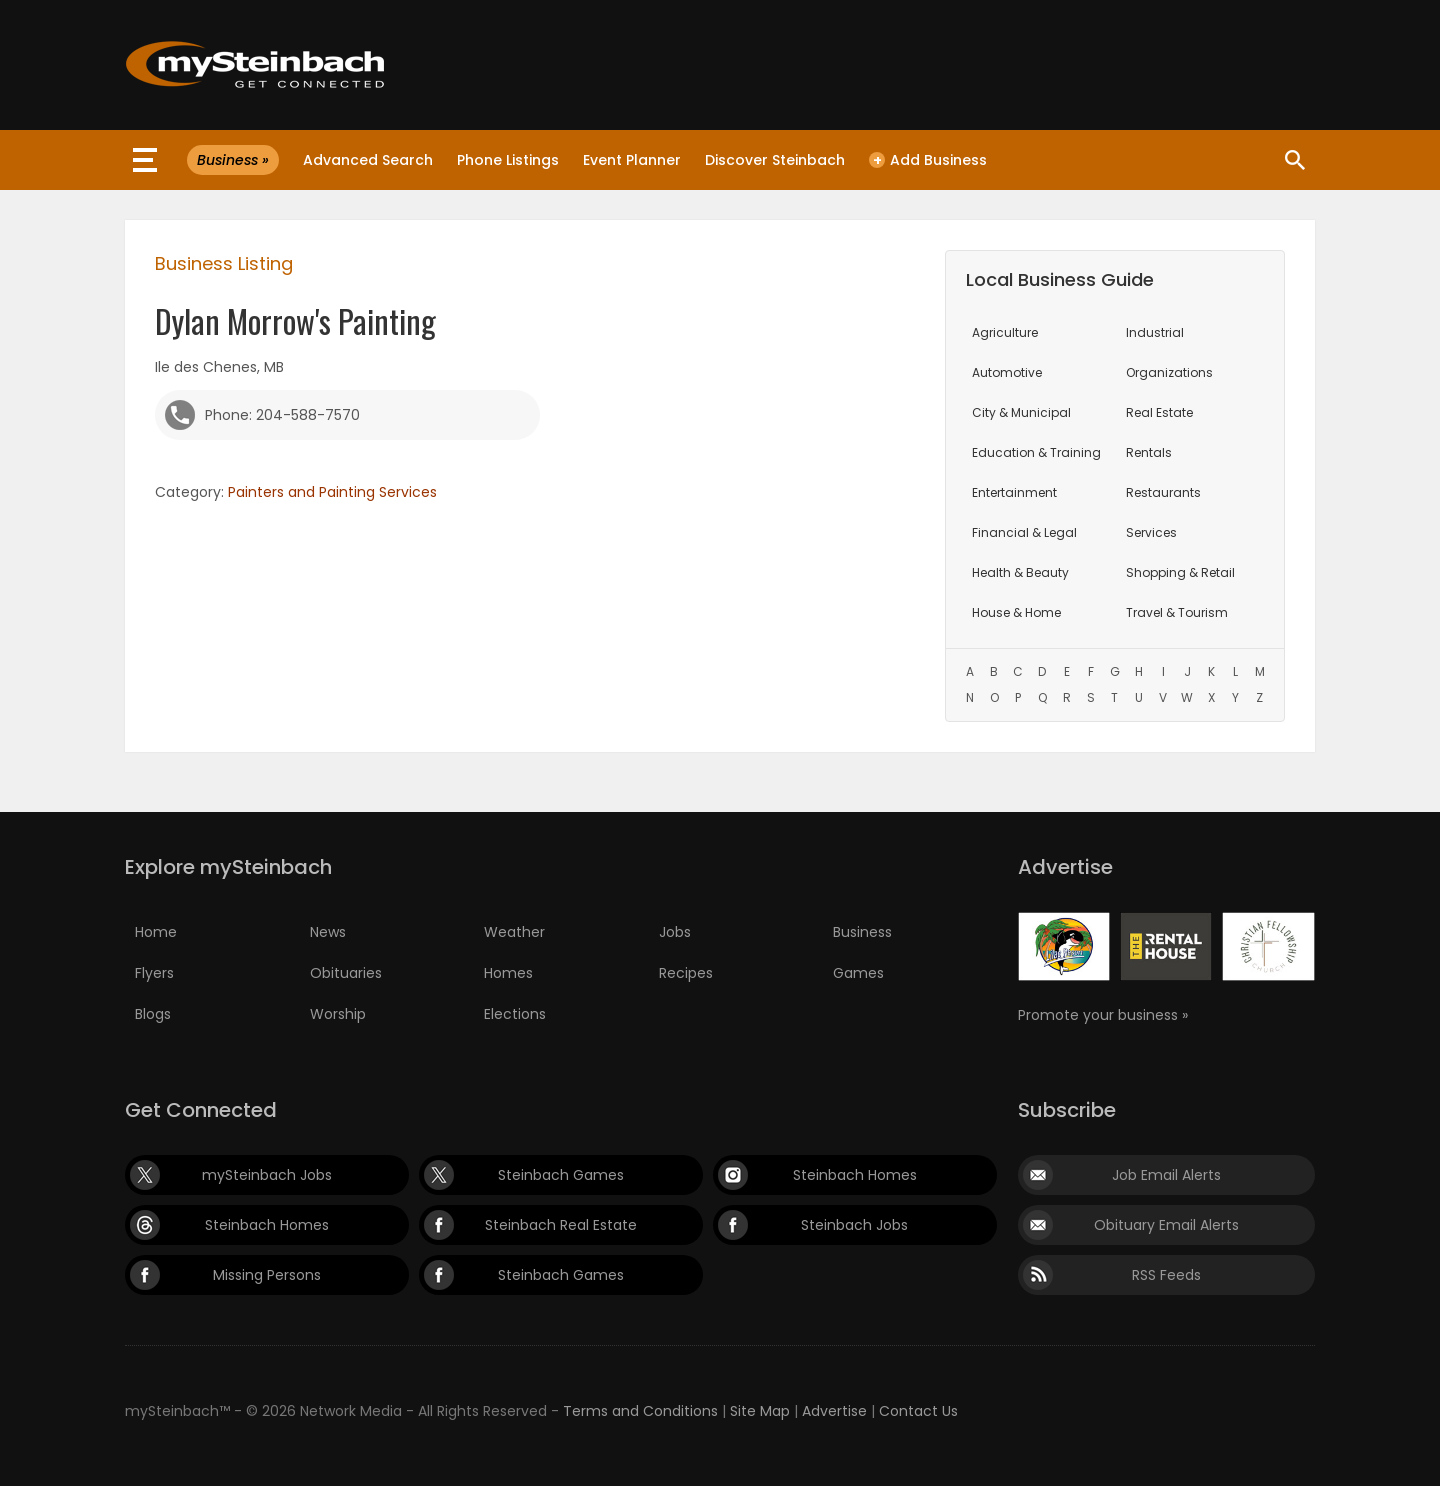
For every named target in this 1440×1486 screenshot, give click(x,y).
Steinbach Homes (855, 1175)
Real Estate (1159, 412)
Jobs (675, 932)
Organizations (1169, 372)
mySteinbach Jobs (267, 1175)
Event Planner (632, 160)
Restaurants (1163, 492)
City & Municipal (1021, 412)
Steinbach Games (561, 1175)
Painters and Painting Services (332, 492)
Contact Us (918, 1411)
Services (1151, 532)
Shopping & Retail (1180, 572)
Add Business (928, 160)
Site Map (760, 1411)
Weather (514, 932)
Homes (508, 973)
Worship (338, 1014)
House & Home (1016, 612)
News (328, 932)
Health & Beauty (1020, 572)
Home (156, 932)
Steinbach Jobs (854, 1225)
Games (858, 973)
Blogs (153, 1014)
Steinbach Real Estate (561, 1225)
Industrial (1155, 332)
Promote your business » (1103, 1015)
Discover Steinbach (775, 160)
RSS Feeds (1166, 1275)
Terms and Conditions (640, 1411)
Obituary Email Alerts (1166, 1225)
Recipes (686, 973)
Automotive (1007, 372)
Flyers (154, 973)
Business (862, 932)
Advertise (834, 1411)
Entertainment (1014, 492)
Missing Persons (267, 1275)
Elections (515, 1014)
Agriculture (1005, 332)
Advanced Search (368, 160)
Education (1036, 452)
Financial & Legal (1024, 532)
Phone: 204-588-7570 (282, 415)
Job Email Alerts (1166, 1175)
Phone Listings (508, 160)
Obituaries (346, 973)
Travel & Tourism (1177, 612)
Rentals (1149, 452)
